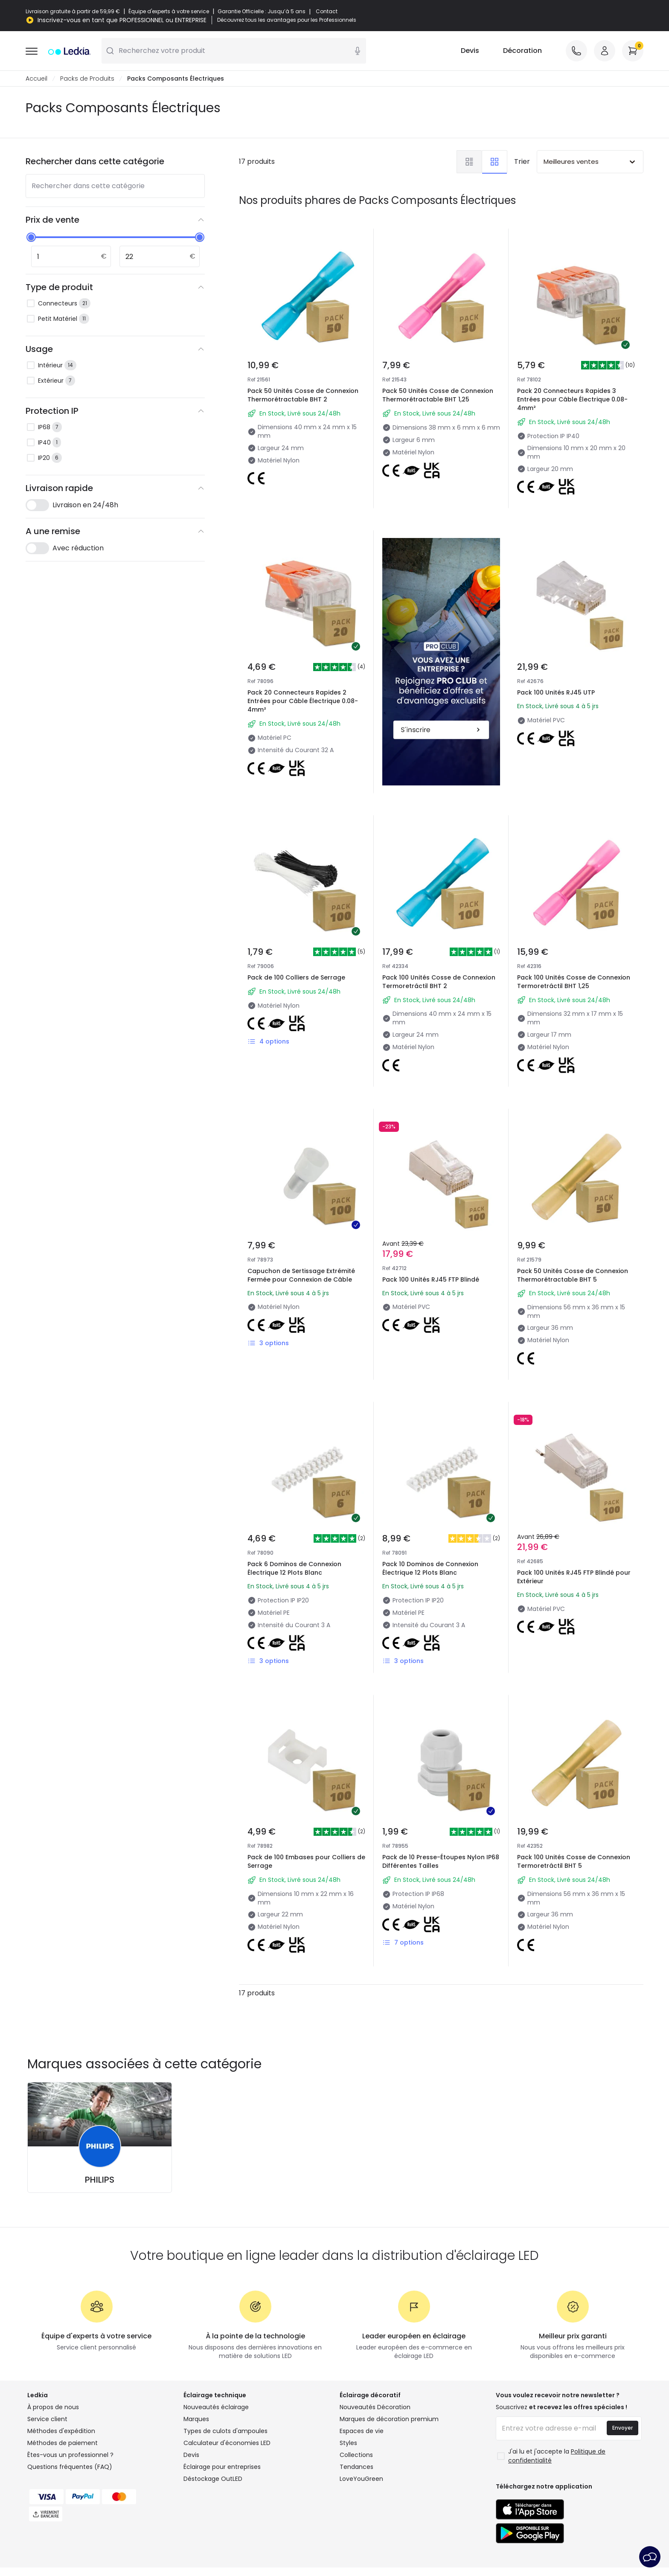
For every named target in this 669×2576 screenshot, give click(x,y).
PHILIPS (99, 2180)
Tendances (356, 2467)
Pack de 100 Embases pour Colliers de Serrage (306, 1861)
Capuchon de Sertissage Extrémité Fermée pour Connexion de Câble (301, 1275)
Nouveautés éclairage (216, 2407)
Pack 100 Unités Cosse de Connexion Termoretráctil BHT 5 (573, 1861)
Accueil (36, 78)
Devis (470, 50)
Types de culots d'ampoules (225, 2431)
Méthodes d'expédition (61, 2431)
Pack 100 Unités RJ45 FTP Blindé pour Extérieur (574, 1576)
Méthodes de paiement (62, 2443)
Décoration (522, 50)
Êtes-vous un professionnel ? (70, 2455)
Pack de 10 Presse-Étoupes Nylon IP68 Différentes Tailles (440, 1861)
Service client (47, 2419)
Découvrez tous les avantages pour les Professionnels (286, 20)
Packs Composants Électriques (175, 78)
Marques (196, 2419)
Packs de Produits (87, 78)
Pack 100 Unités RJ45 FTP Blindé (430, 1279)
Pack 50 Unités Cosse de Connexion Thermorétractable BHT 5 (572, 1275)
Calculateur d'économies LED (227, 2443)
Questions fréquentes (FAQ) (69, 2467)
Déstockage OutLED (212, 2478)
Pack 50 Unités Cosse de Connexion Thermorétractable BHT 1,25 (437, 395)
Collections (356, 2455)
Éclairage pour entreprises (222, 2467)
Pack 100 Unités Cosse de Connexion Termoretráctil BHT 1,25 (573, 981)
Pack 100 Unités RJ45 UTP (556, 692)
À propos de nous (53, 2407)
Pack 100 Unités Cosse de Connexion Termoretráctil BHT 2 (438, 981)
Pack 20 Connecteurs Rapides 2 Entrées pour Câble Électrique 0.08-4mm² (302, 701)
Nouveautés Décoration (375, 2407)
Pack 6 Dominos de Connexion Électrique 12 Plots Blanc (294, 1568)
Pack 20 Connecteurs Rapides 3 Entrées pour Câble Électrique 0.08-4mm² (572, 399)
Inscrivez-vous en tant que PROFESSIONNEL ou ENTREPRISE (122, 20)
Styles (348, 2443)
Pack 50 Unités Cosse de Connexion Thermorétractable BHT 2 (302, 395)
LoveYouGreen (361, 2478)
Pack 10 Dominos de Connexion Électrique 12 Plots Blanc (430, 1568)
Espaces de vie (362, 2431)
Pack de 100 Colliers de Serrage (296, 977)
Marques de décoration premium (389, 2419)
